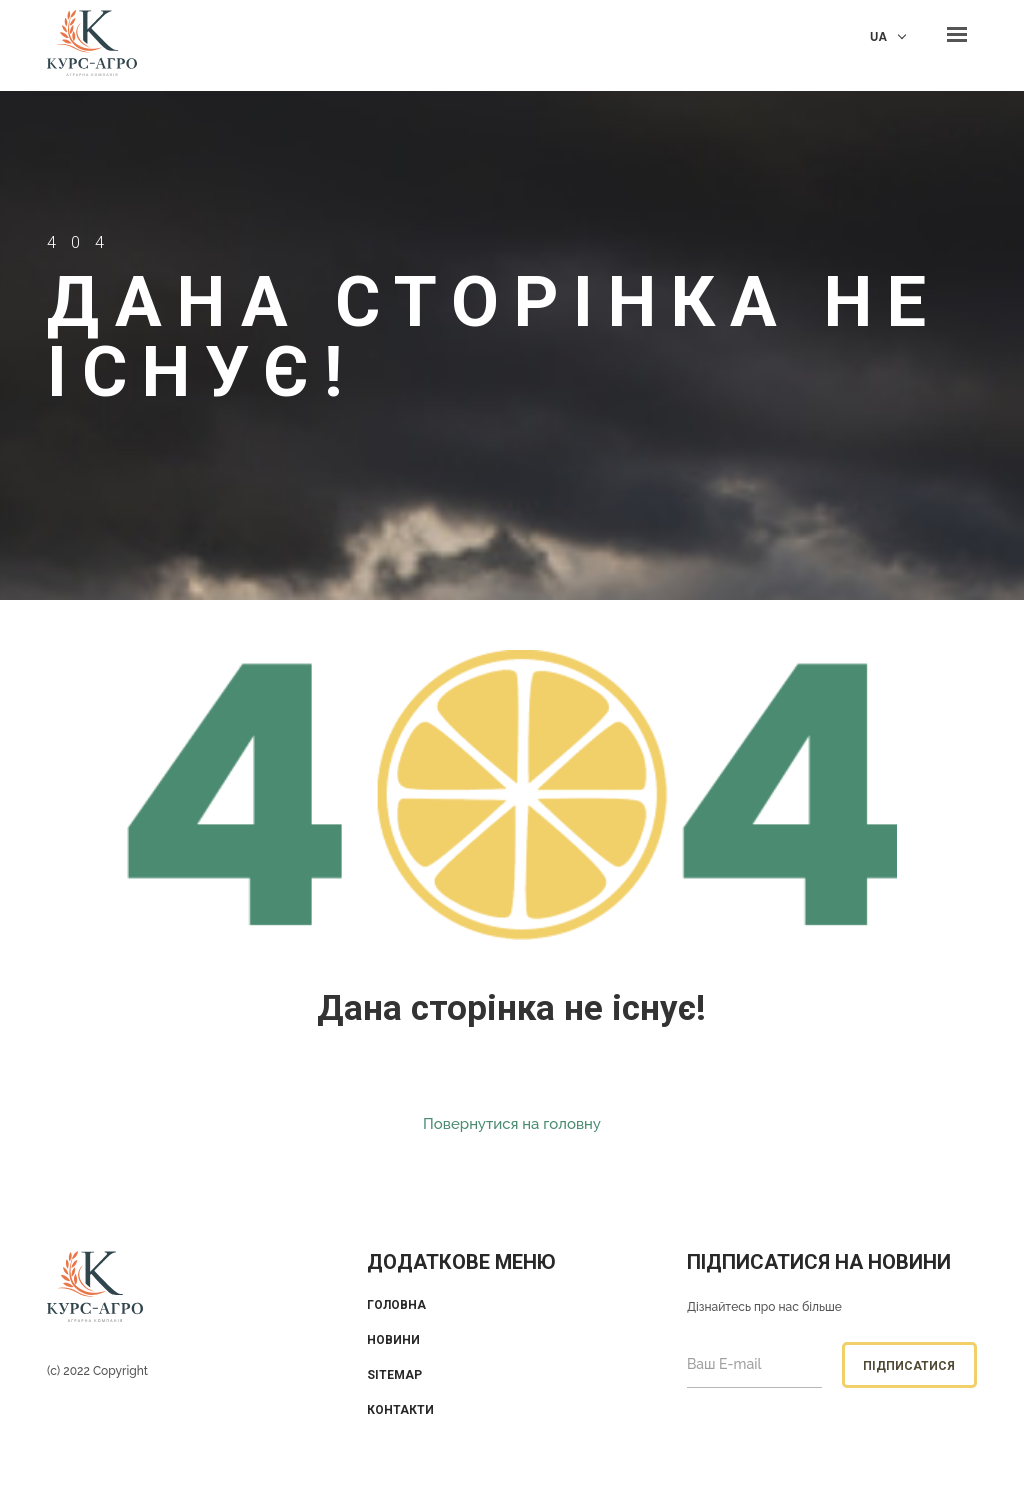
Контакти (400, 1410)
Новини (393, 1340)
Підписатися (909, 1366)
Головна (396, 1305)
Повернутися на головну (512, 1124)
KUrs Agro (92, 45)
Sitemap (394, 1375)
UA (878, 36)
